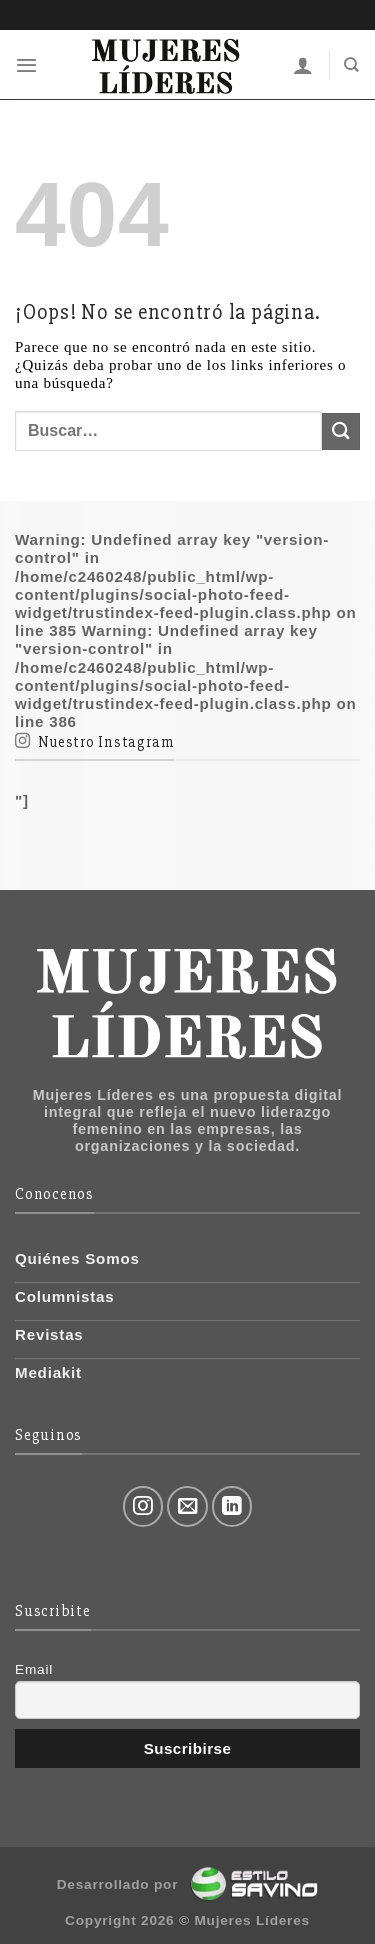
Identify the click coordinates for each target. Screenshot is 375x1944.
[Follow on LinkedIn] (232, 1506)
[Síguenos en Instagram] (143, 1506)
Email (34, 1669)
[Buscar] (352, 65)
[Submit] (341, 431)
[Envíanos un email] (187, 1506)
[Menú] (27, 65)
